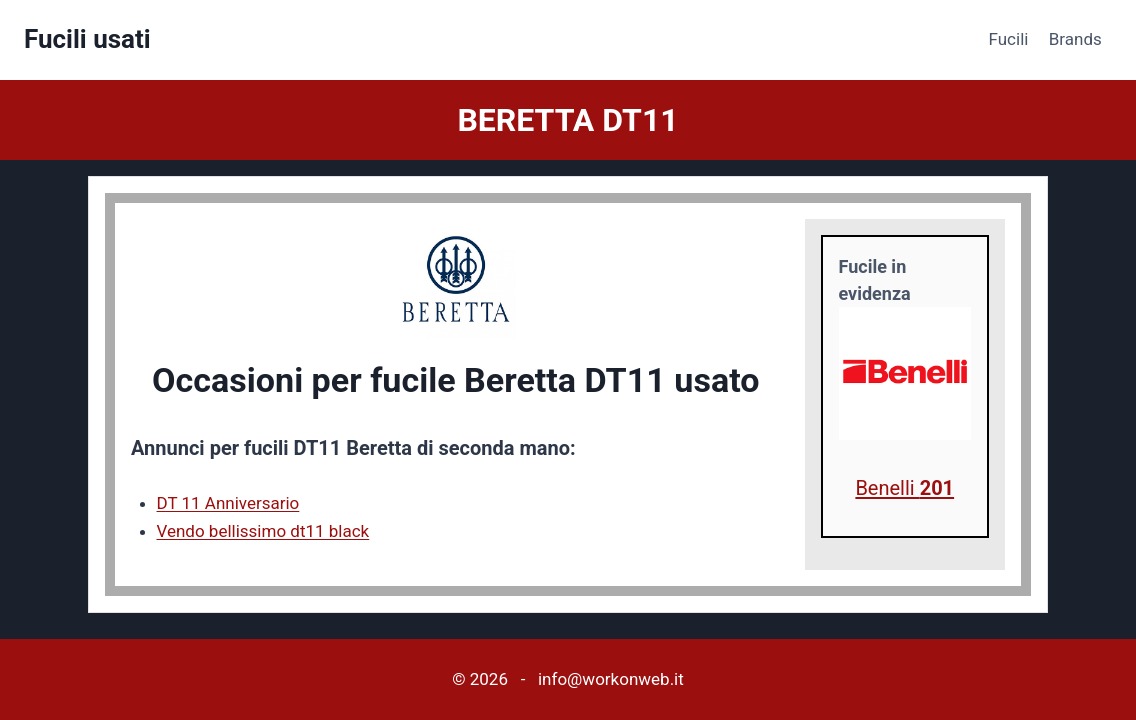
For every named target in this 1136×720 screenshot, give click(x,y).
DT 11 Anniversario (228, 503)
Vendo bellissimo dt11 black (263, 531)
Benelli (904, 488)
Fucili (1009, 39)
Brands (1075, 39)
